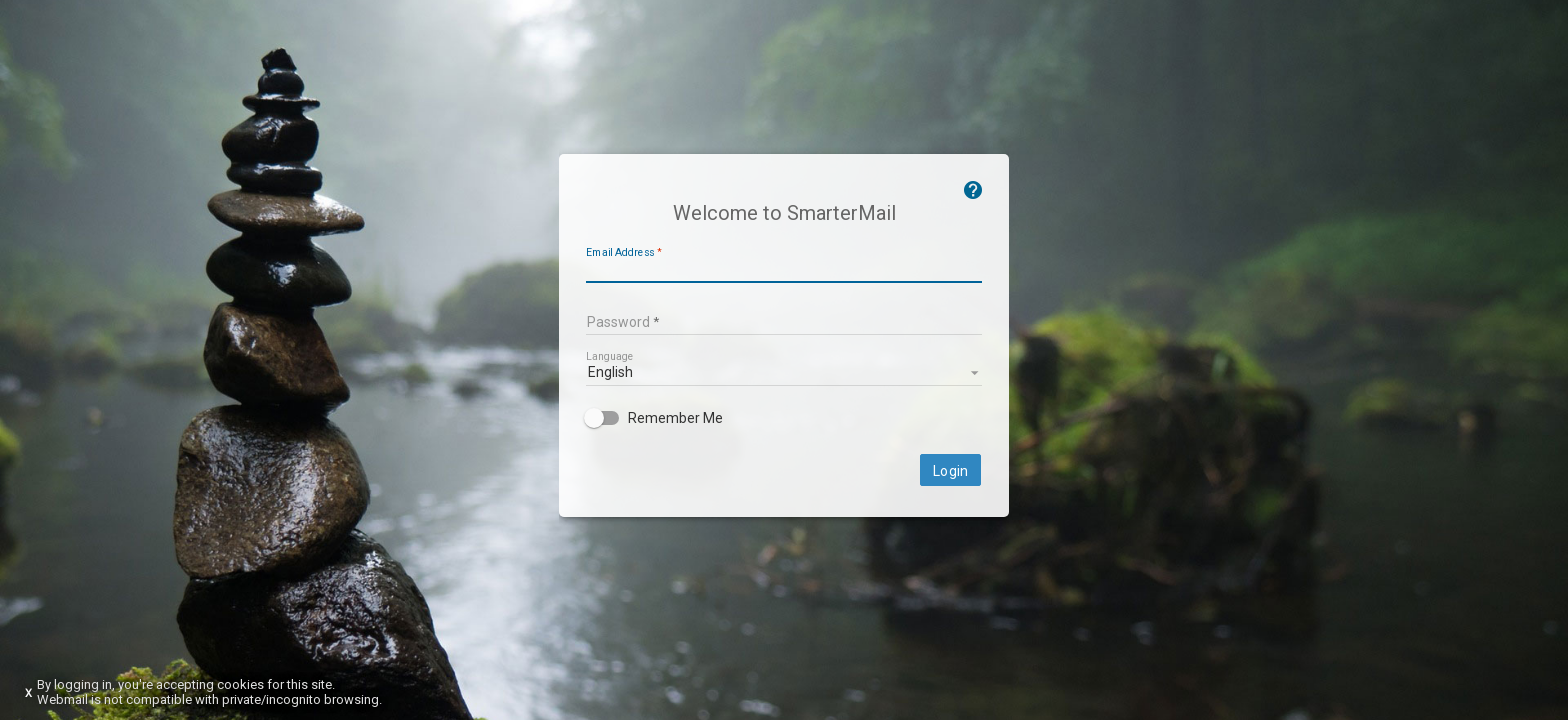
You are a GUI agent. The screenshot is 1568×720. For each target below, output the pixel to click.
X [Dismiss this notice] (28, 693)
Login (950, 471)
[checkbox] (784, 418)
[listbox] (784, 371)
